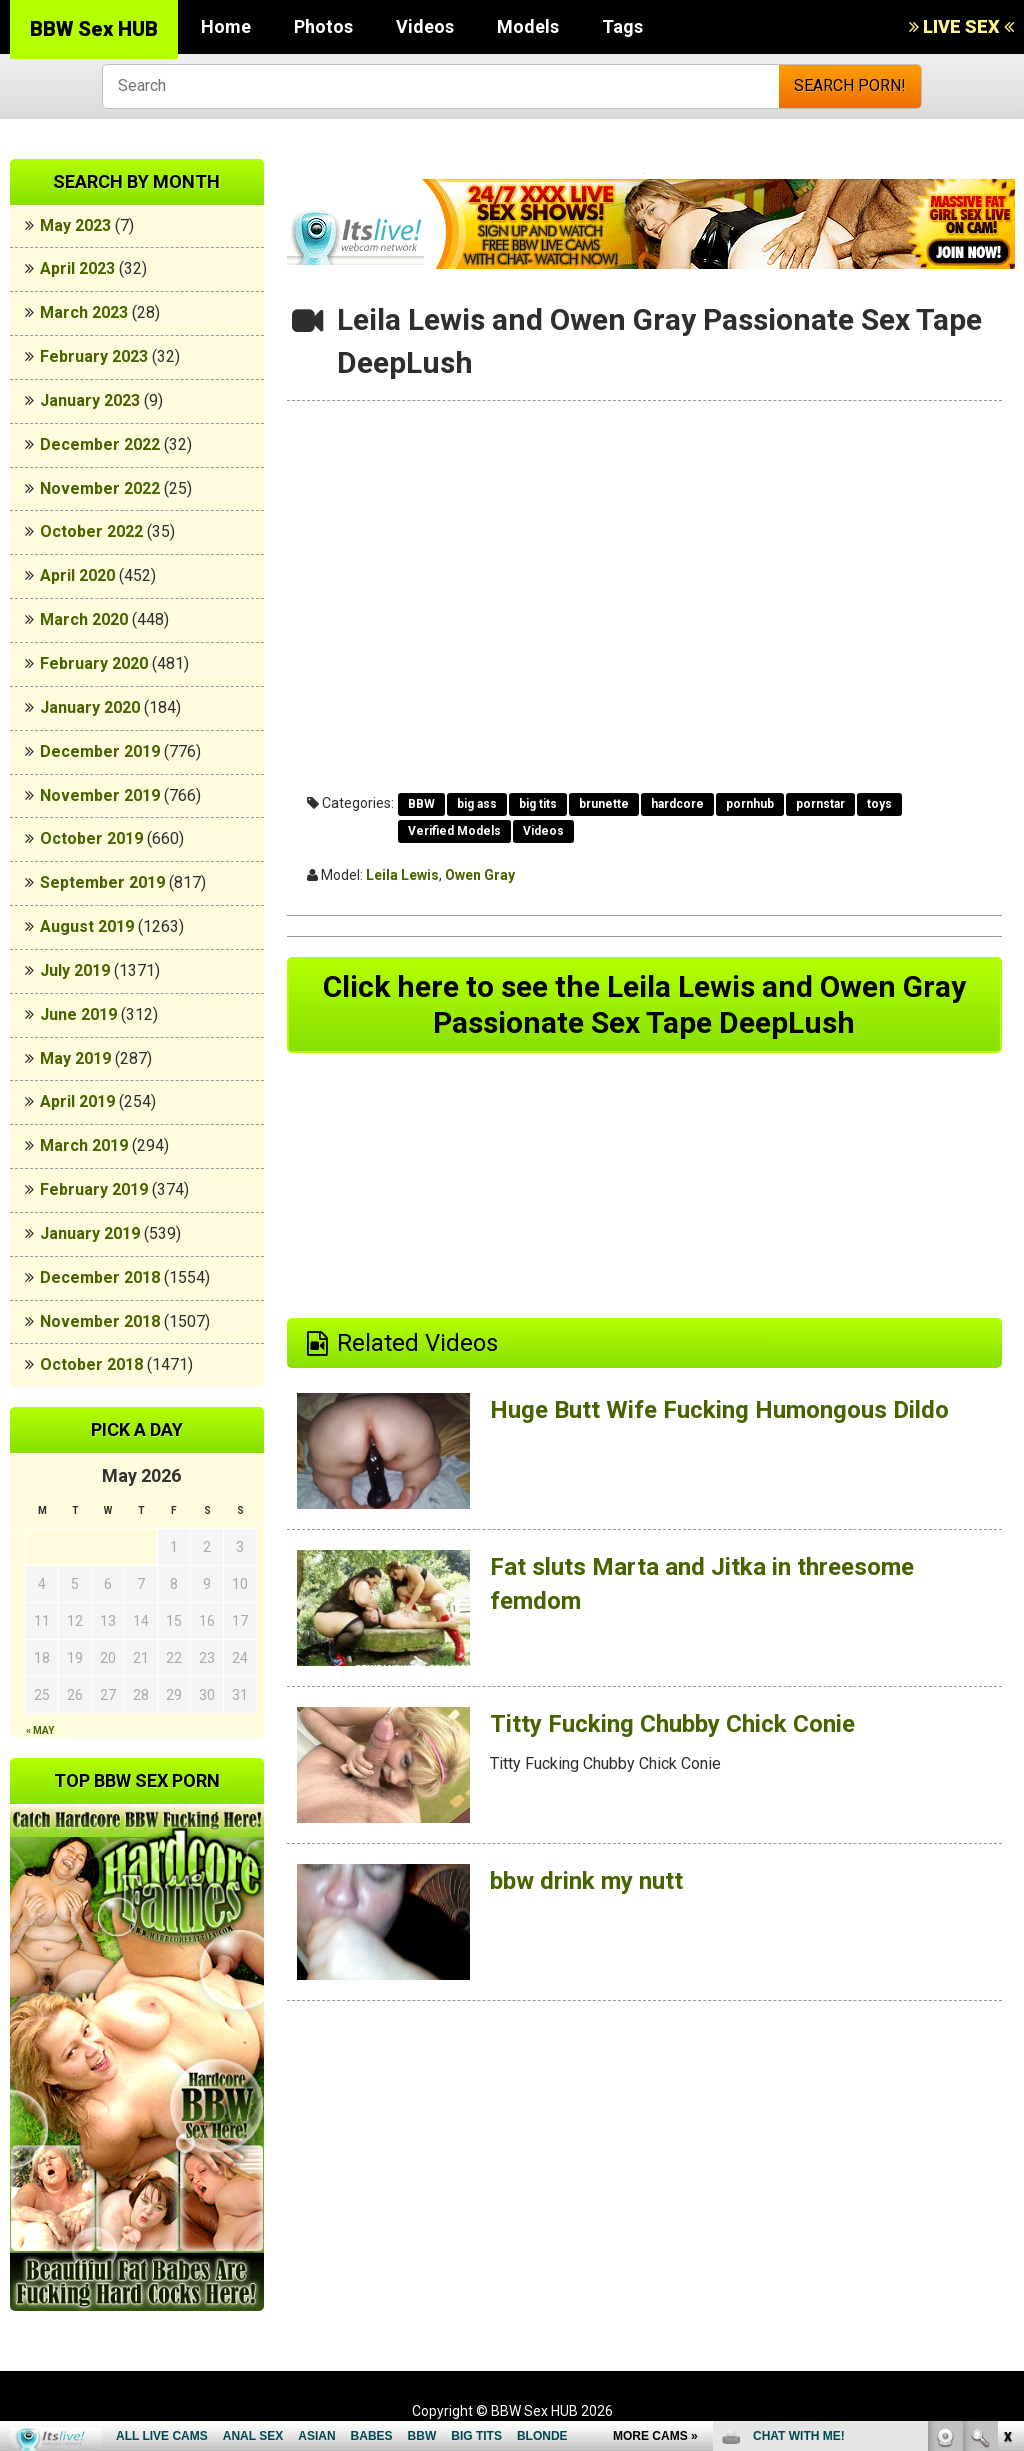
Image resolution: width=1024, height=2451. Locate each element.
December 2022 (100, 444)
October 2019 (91, 838)
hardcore (677, 804)
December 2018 (100, 1277)
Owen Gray (480, 875)
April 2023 (77, 268)
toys (879, 804)
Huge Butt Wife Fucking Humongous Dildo (719, 1410)
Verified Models (454, 831)
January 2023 (90, 400)
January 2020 (90, 707)
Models (528, 26)
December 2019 (100, 751)
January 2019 (90, 1233)
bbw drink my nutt (586, 1881)
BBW (421, 804)
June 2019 (78, 1014)
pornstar (820, 804)
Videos (425, 26)
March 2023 (84, 312)
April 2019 (77, 1101)
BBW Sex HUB (94, 29)
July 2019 (75, 970)
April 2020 (77, 575)
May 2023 (75, 225)
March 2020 (84, 619)
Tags (622, 26)
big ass (477, 804)
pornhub (750, 804)
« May (40, 1730)
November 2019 (100, 795)
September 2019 (102, 882)
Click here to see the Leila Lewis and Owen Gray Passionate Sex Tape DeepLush (644, 1004)
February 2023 (94, 356)
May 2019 (75, 1058)
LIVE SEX (961, 26)
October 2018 (91, 1364)
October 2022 (91, 531)
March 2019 (84, 1145)
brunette (604, 804)
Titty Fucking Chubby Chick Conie (672, 1724)
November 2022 (100, 488)
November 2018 (100, 1321)
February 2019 (94, 1189)
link (1006, 2138)
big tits (538, 804)
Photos (323, 26)
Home (226, 26)
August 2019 (87, 926)
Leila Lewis (402, 875)
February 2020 (94, 663)
